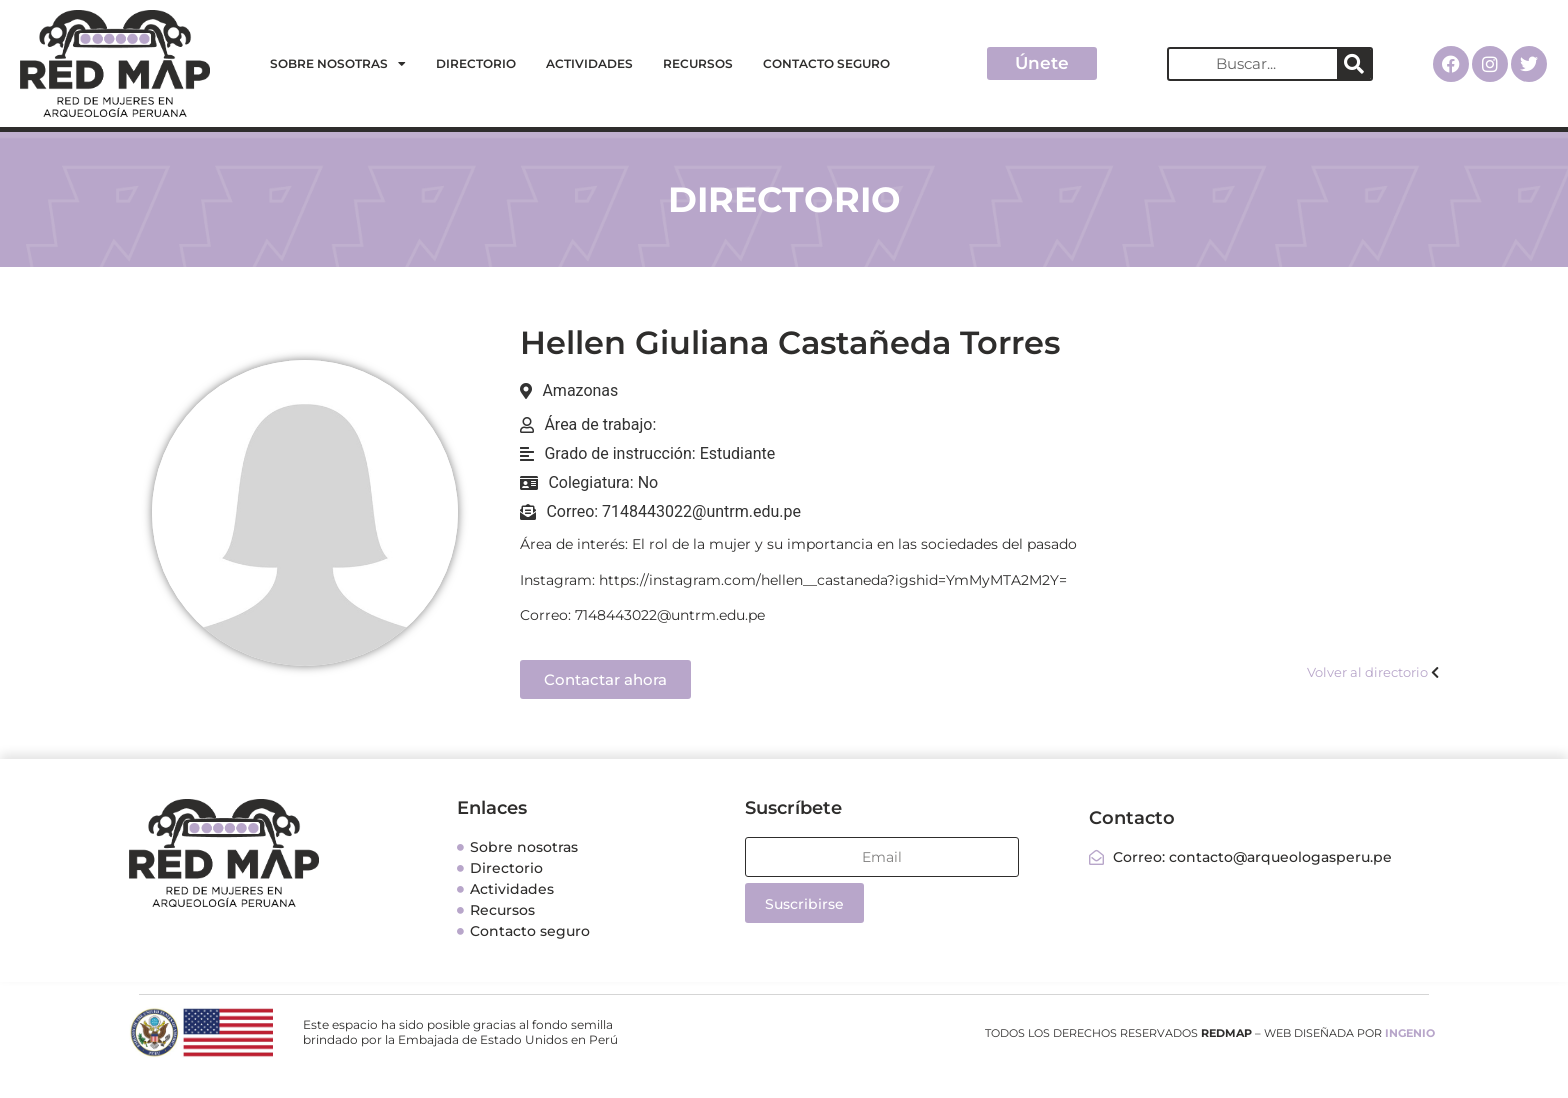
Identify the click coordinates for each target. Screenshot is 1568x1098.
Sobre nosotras (338, 64)
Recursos (698, 63)
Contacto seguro (826, 63)
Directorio (476, 63)
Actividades (589, 63)
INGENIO (1410, 1033)
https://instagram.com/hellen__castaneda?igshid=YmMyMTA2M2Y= (833, 580)
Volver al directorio (1367, 672)
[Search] (1354, 64)
